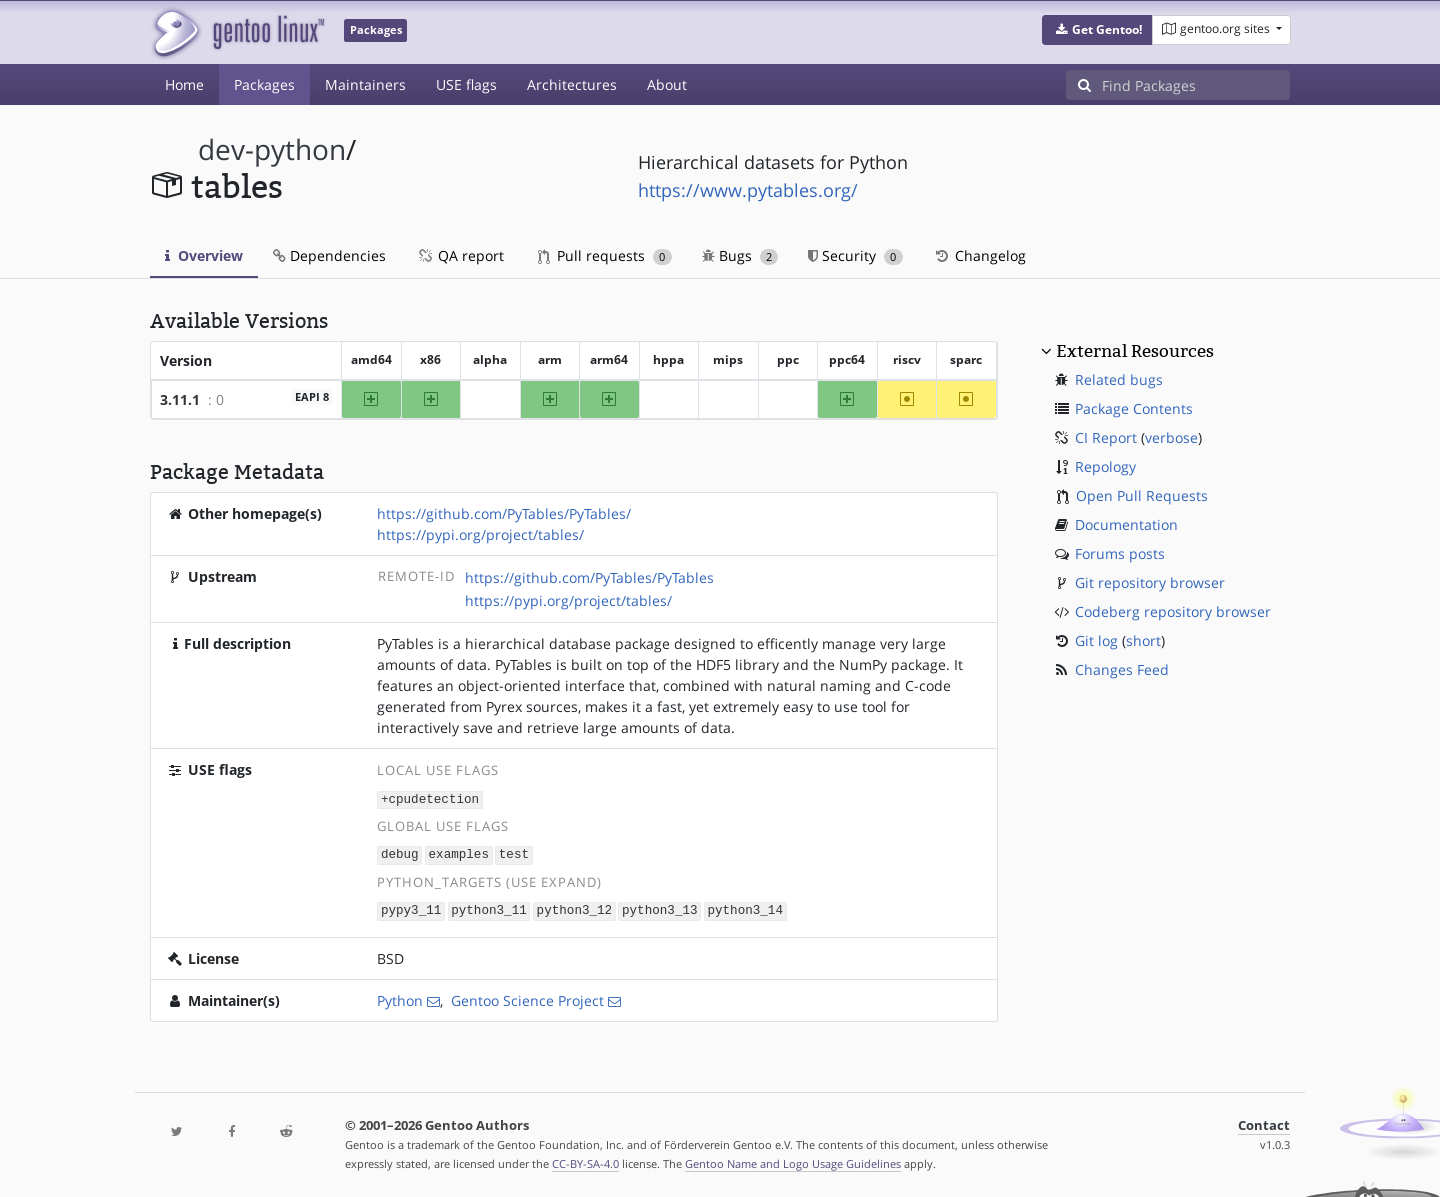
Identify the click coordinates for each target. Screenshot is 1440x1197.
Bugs (740, 255)
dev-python (272, 149)
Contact (1264, 1122)
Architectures (572, 84)
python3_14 (745, 908)
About (667, 84)
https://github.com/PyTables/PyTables (589, 577)
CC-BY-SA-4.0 (585, 1160)
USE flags (466, 84)
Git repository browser (1150, 582)
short (1143, 640)
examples (459, 853)
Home (184, 84)
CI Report (1106, 437)
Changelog (979, 255)
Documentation (1126, 524)
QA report (460, 255)
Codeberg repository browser (1173, 611)
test (514, 853)
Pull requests (605, 255)
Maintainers (365, 84)
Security (855, 255)
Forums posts (1120, 553)
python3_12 (575, 908)
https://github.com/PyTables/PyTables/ (504, 513)
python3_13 (660, 908)
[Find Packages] (1196, 85)
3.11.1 (180, 399)
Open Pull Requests (1142, 495)
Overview (204, 255)
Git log (1096, 640)
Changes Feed (1122, 669)
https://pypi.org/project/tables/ (480, 534)
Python (400, 997)
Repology (1105, 466)
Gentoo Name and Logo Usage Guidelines (793, 1160)
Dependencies (329, 255)
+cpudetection (430, 798)
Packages (264, 84)
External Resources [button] (1135, 351)
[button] (1097, 30)
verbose (1171, 437)
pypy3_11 (411, 908)
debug (400, 853)
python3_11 (489, 908)
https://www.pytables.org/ (748, 190)
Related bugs (1119, 379)
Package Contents (1134, 408)
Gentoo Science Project (527, 997)
